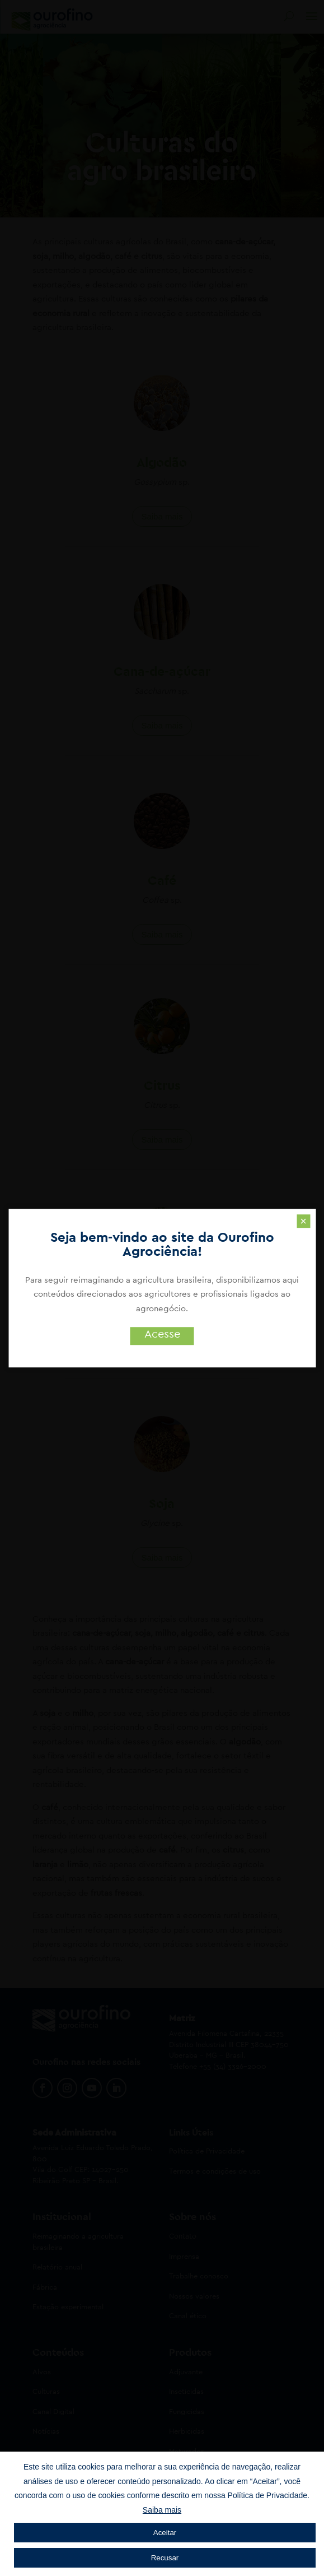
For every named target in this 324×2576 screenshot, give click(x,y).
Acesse (162, 1334)
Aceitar (164, 2532)
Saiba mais (162, 2509)
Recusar (165, 2558)
